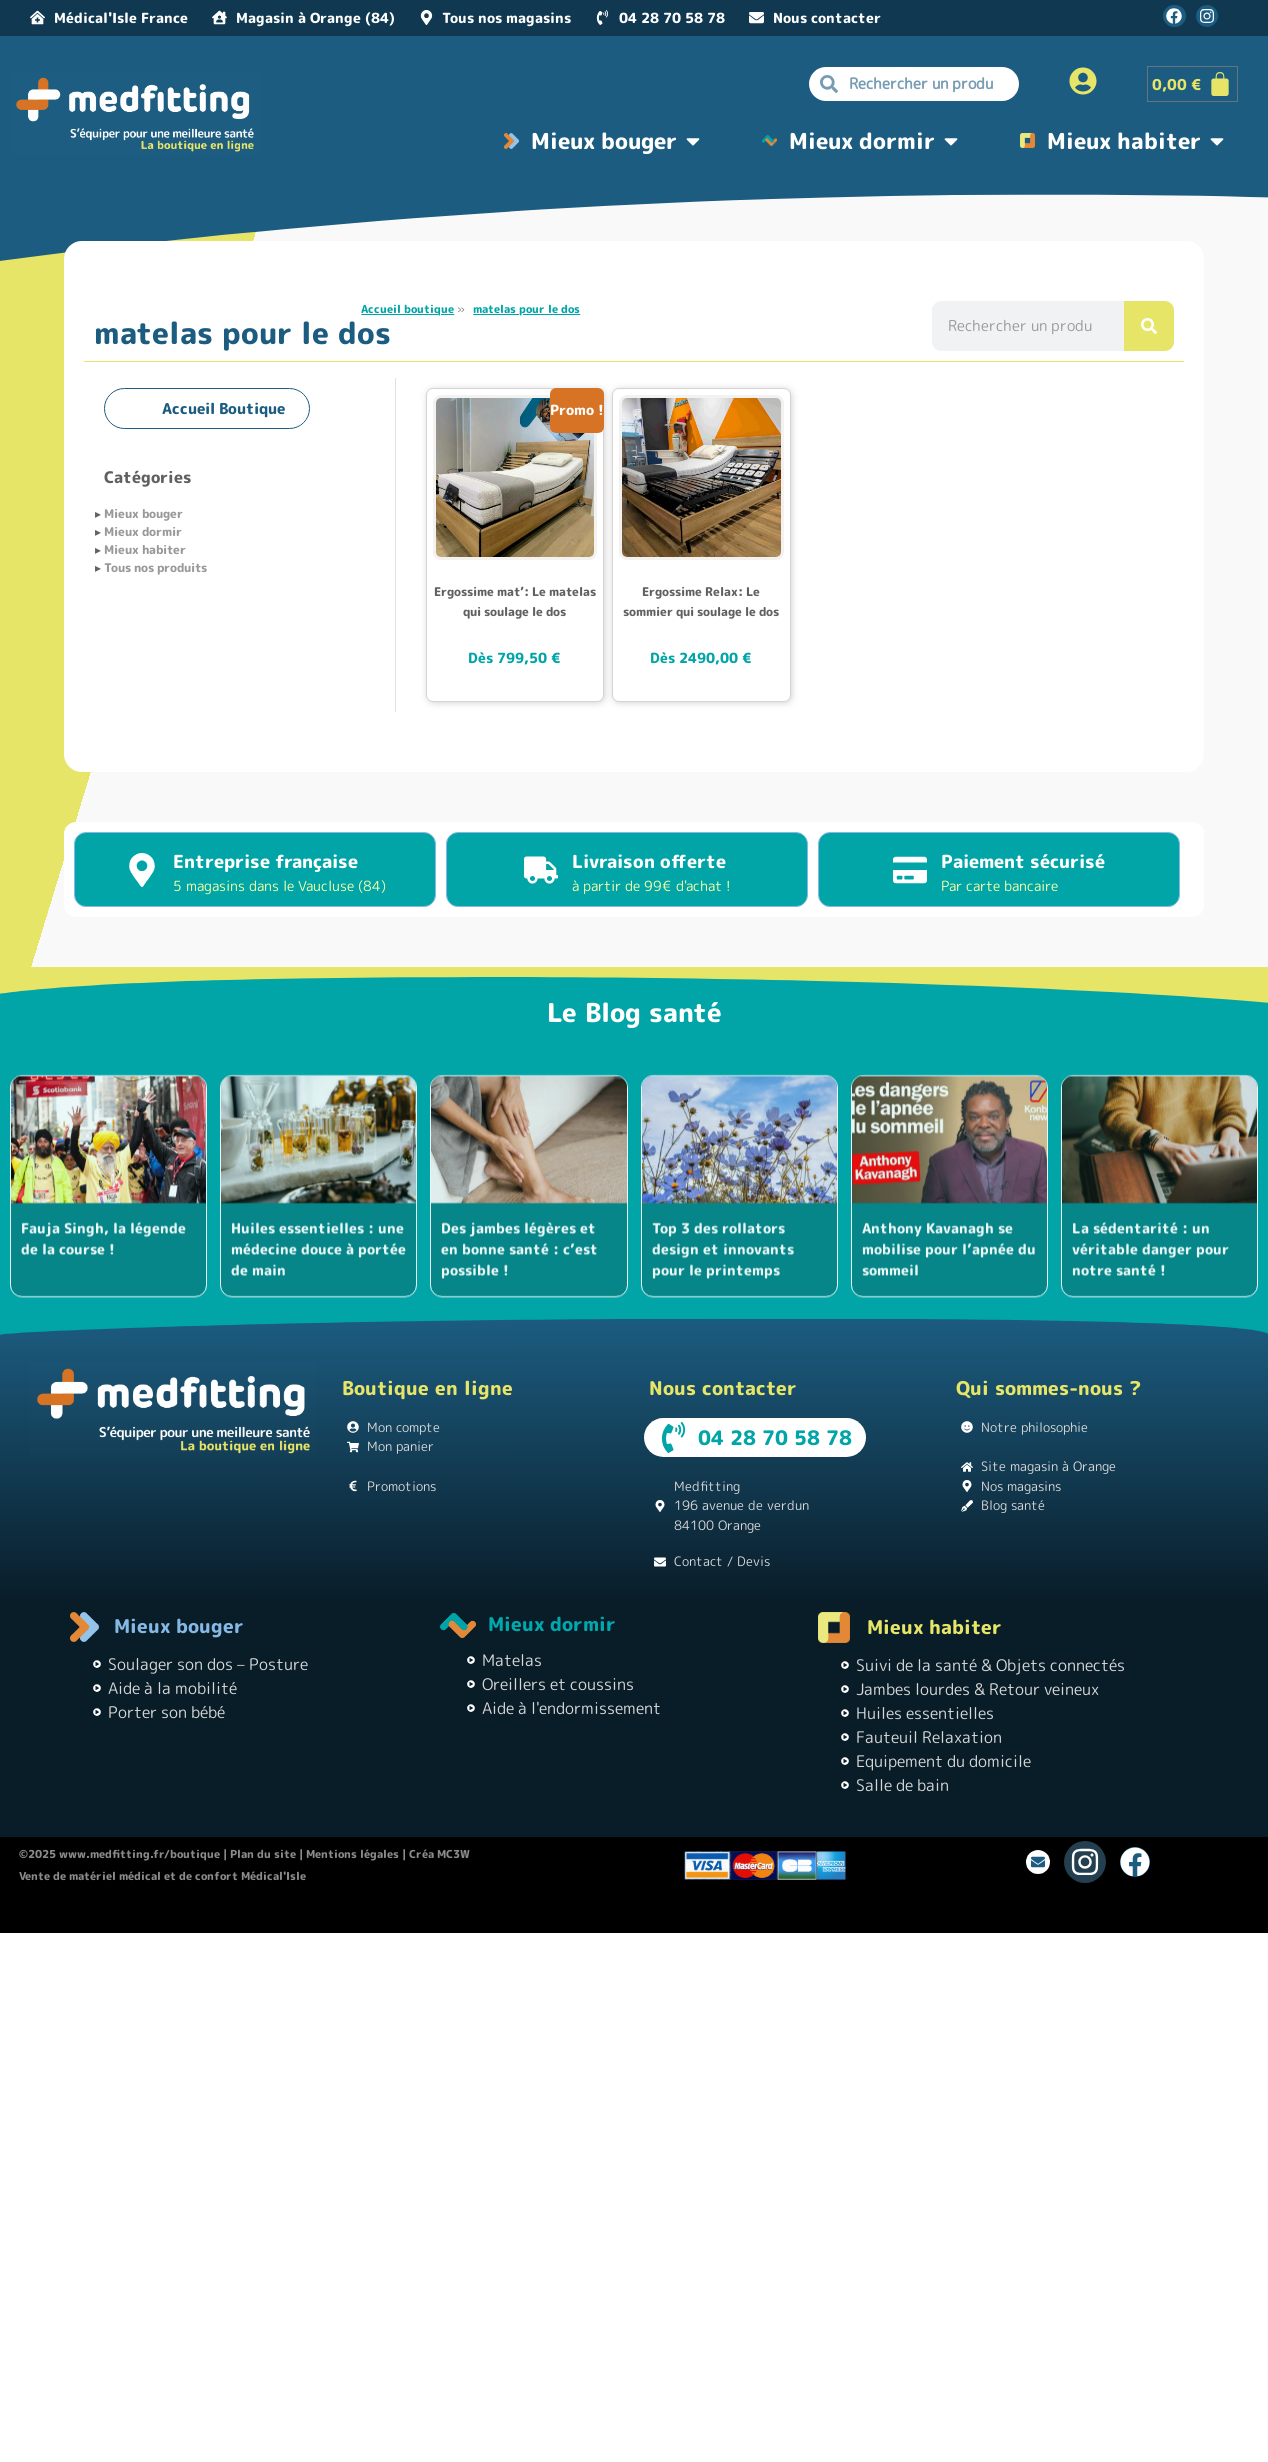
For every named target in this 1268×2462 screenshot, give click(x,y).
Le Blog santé (634, 1012)
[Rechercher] (1149, 326)
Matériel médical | (874, 1914)
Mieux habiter (145, 549)
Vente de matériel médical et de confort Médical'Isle (162, 1876)
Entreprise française (265, 861)
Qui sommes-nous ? (1048, 1388)
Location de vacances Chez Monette (442, 1914)
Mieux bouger (143, 513)
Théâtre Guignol (594, 1914)
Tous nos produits (155, 567)
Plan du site (263, 1854)
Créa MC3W (439, 1854)
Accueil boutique (407, 309)
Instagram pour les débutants (732, 1914)
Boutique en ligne (427, 1388)
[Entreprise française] (142, 870)
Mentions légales (352, 1854)
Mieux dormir (143, 531)
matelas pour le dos (526, 309)
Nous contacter (723, 1388)
